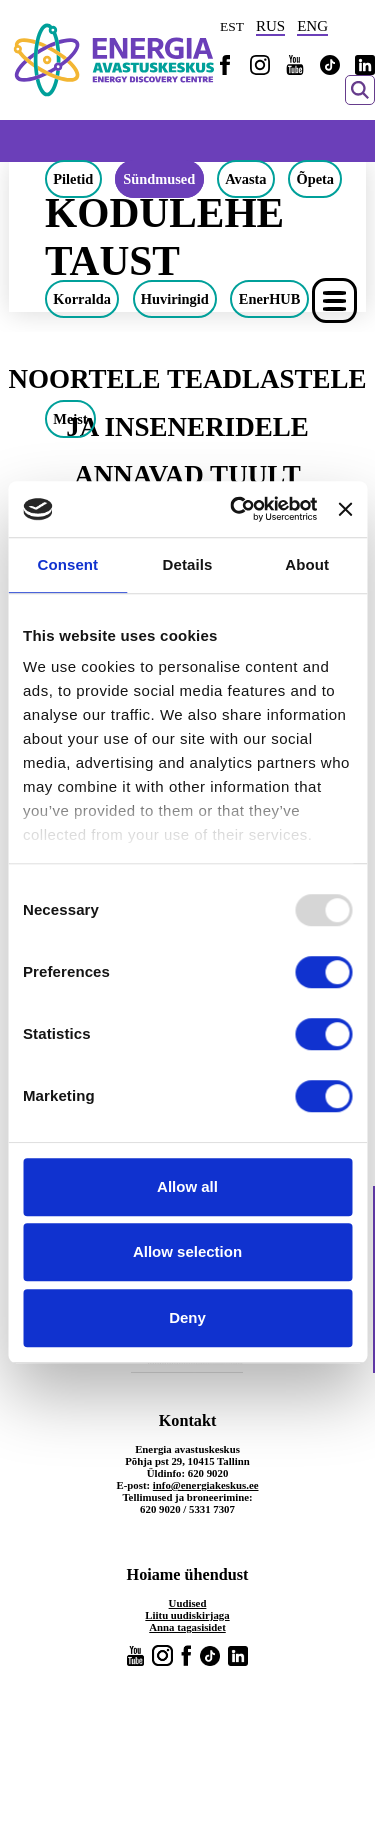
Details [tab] (188, 564)
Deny (187, 1317)
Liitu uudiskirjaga (187, 1615)
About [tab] (307, 564)
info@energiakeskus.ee (206, 1485)
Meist (70, 419)
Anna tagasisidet (187, 1627)
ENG (312, 26)
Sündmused (159, 179)
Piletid (73, 179)
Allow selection (187, 1251)
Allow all (187, 1186)
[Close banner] (345, 509)
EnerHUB (270, 299)
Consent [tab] (67, 564)
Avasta (245, 179)
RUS (270, 26)
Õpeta (315, 179)
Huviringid (175, 299)
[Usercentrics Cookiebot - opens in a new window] (237, 509)
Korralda (82, 299)
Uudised (188, 1603)
